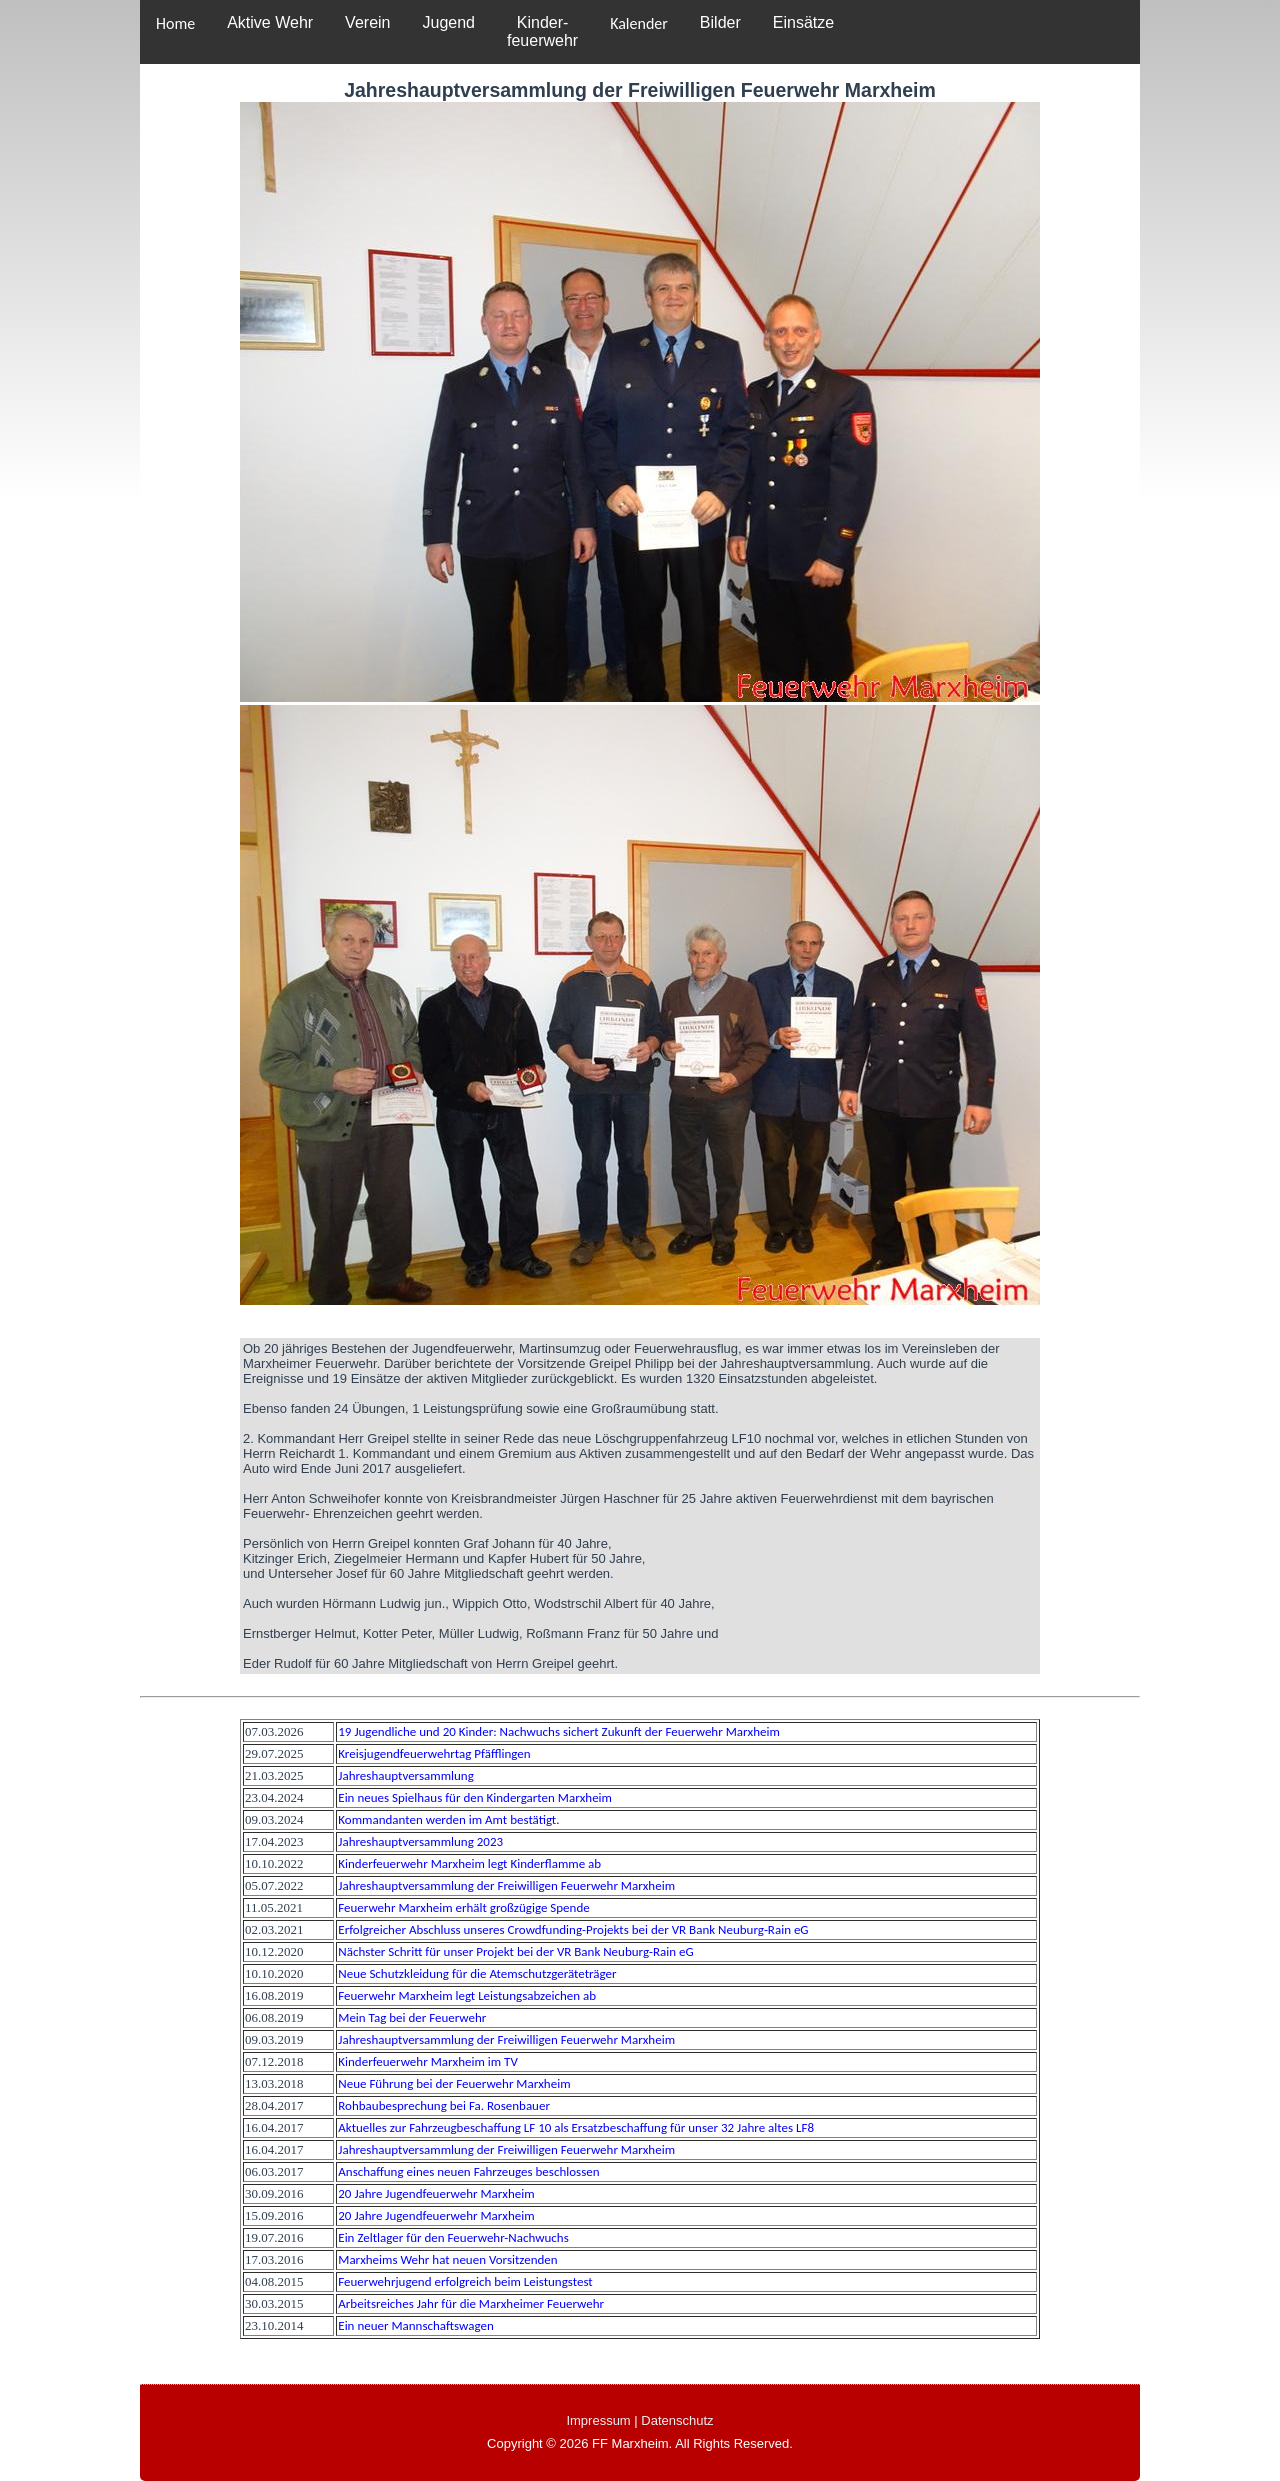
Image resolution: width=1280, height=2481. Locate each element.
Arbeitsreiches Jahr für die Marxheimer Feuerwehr (471, 2303)
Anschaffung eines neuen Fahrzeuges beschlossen (468, 2171)
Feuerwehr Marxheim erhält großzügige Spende (463, 1907)
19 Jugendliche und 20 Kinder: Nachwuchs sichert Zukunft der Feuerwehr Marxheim (559, 1731)
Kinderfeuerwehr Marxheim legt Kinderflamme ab (469, 1863)
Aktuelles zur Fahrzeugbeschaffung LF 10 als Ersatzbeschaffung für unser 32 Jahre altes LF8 (576, 2127)
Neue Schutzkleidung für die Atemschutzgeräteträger (477, 1973)
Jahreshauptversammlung (406, 1775)
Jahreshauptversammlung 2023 (420, 1841)
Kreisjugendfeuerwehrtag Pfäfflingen (434, 1753)
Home (175, 23)
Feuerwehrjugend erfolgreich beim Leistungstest (465, 2281)
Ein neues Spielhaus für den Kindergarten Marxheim (475, 1797)
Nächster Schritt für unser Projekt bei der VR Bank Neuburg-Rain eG (515, 1951)
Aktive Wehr (270, 22)
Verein (367, 22)
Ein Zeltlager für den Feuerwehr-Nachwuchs (453, 2237)
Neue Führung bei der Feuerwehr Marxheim (454, 2083)
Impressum (598, 2420)
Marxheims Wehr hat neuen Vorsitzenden (447, 2259)
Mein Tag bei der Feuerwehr (412, 2017)
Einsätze (803, 22)
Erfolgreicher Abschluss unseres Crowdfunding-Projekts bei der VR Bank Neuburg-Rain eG (573, 1929)
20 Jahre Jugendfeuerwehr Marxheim (436, 2193)
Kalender (639, 23)
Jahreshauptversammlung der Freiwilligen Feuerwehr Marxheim (506, 1885)
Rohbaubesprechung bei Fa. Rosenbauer (444, 2105)
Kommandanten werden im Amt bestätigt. (448, 1819)
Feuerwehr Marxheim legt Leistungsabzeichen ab (467, 1995)
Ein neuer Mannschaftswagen (415, 2325)
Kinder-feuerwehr (542, 31)
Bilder (720, 22)
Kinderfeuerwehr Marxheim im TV (428, 2061)
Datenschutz (677, 2420)
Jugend (448, 22)
